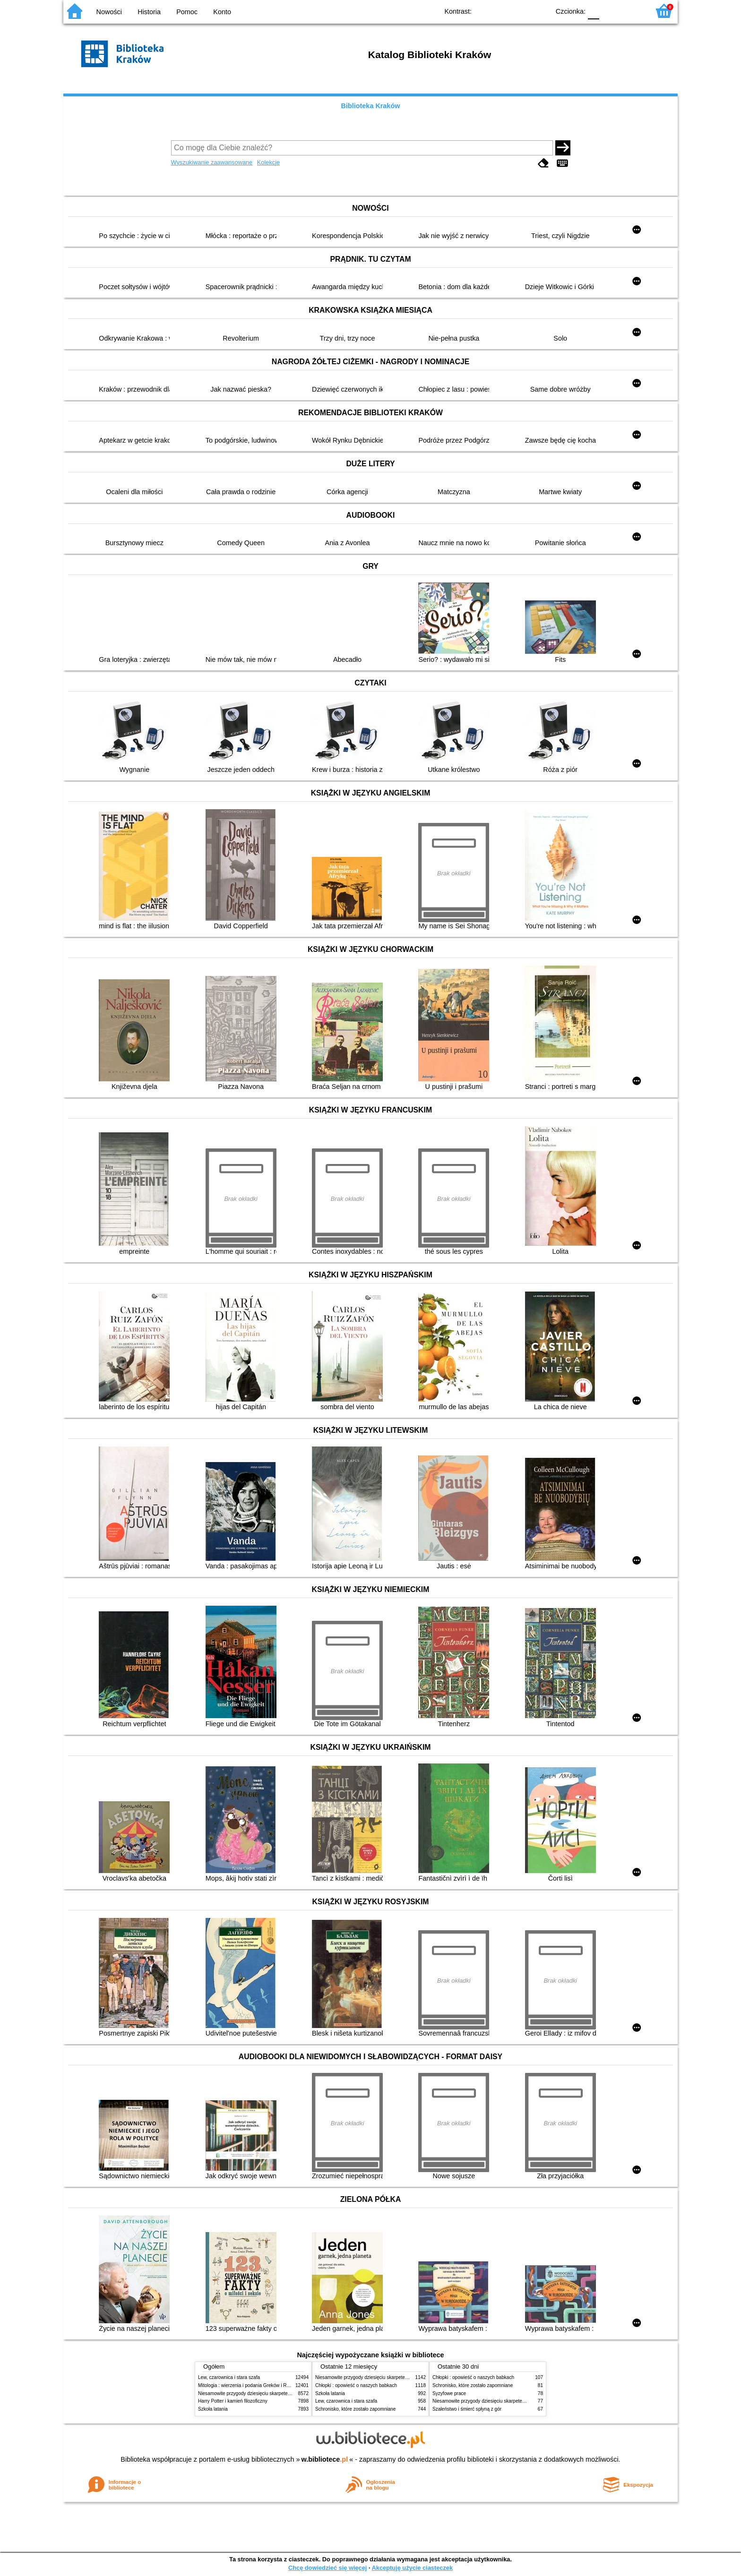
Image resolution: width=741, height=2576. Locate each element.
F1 (609, 11)
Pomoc (187, 12)
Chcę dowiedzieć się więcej (327, 2567)
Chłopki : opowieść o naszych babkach (356, 2385)
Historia (149, 12)
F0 (593, 11)
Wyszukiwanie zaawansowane (212, 162)
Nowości (109, 12)
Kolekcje (268, 162)
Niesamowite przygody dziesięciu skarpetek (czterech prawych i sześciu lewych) (282, 2393)
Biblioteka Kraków (370, 106)
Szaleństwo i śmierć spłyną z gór (466, 2409)
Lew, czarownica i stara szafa (229, 2377)
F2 (631, 11)
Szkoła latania (213, 2409)
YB (521, 11)
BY (539, 11)
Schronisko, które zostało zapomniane (355, 2409)
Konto (222, 12)
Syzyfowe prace (449, 2393)
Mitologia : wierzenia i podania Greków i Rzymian (250, 2385)
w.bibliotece (325, 2459)
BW (501, 11)
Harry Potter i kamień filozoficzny (232, 2401)
